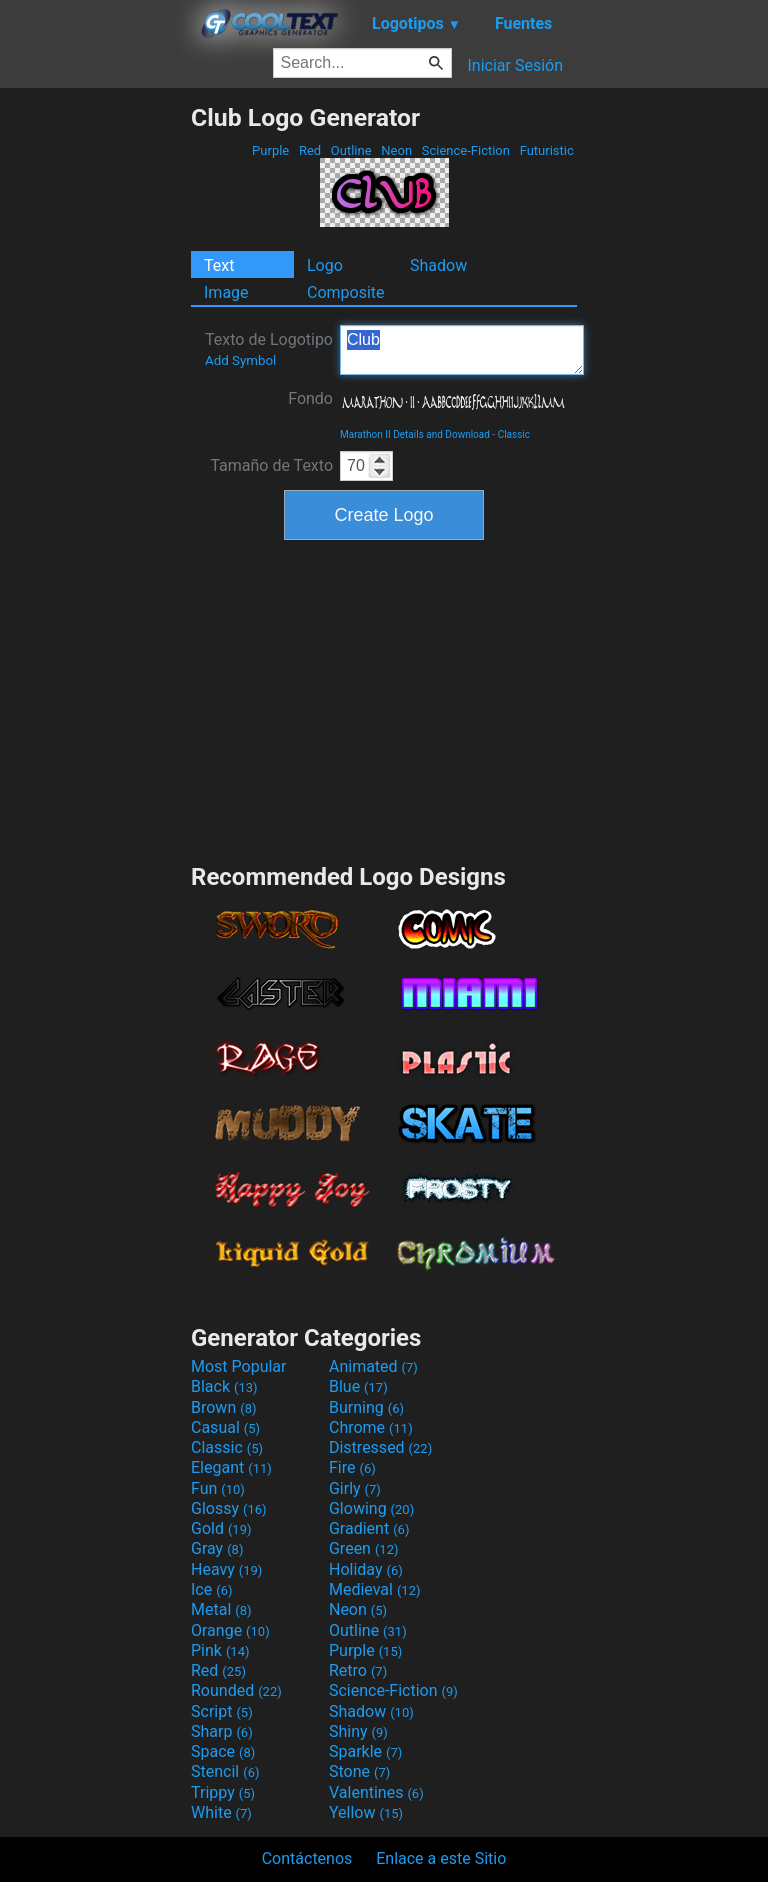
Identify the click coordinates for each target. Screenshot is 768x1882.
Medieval (375, 1589)
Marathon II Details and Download (415, 434)
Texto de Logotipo (269, 349)
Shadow (438, 265)
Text (219, 265)
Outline (351, 150)
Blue (358, 1386)
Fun (218, 1488)
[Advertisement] (95, 403)
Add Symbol (240, 360)
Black (224, 1386)
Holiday (366, 1569)
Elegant (231, 1467)
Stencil (225, 1771)
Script (222, 1711)
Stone (359, 1771)
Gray (217, 1548)
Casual (225, 1427)
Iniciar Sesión (515, 65)
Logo (325, 265)
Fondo (310, 398)
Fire (352, 1467)
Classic (514, 434)
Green (364, 1548)
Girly (355, 1488)
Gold (221, 1528)
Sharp (222, 1731)
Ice (211, 1589)
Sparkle (365, 1751)
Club (462, 350)
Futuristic (546, 150)
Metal (221, 1609)
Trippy (223, 1792)
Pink (220, 1650)
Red (310, 150)
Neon (396, 150)
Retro (358, 1670)
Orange (230, 1630)
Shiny (358, 1731)
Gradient (369, 1528)
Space (223, 1751)
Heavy (226, 1569)
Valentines (376, 1792)
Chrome (371, 1427)
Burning (366, 1407)
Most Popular (239, 1366)
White (221, 1812)
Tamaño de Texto (271, 465)
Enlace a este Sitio (441, 1858)
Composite (346, 292)
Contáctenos (307, 1858)
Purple (271, 150)
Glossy (229, 1508)
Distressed (380, 1447)
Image (226, 292)
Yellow (366, 1812)
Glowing (371, 1508)
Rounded (236, 1690)
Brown (223, 1407)
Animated (373, 1366)
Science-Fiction (466, 150)
